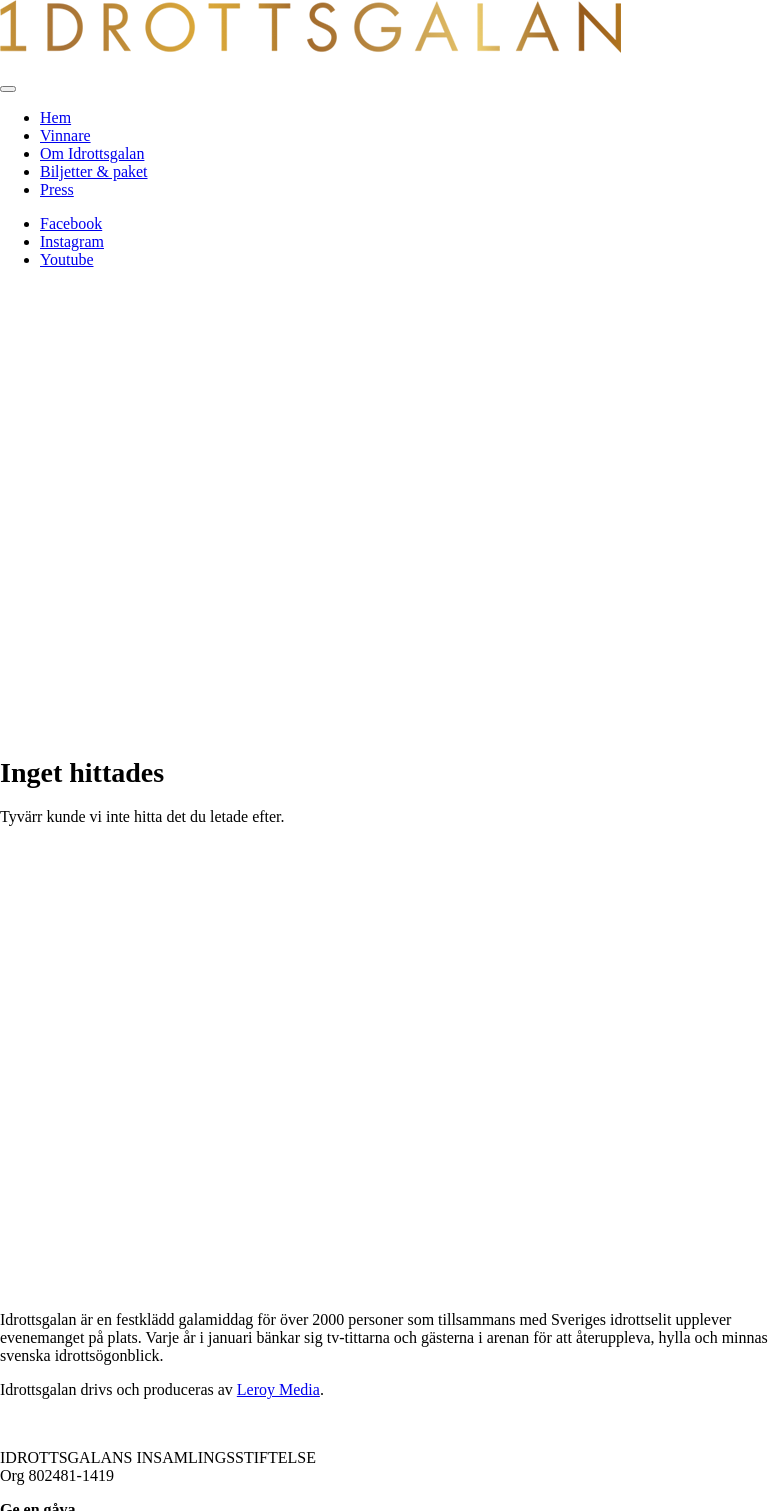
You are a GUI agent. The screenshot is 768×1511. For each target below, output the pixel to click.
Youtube (67, 259)
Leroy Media (278, 1389)
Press (57, 189)
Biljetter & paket (94, 171)
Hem (55, 117)
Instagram (72, 241)
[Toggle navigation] (8, 89)
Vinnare (65, 135)
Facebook (71, 223)
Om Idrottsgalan (92, 153)
